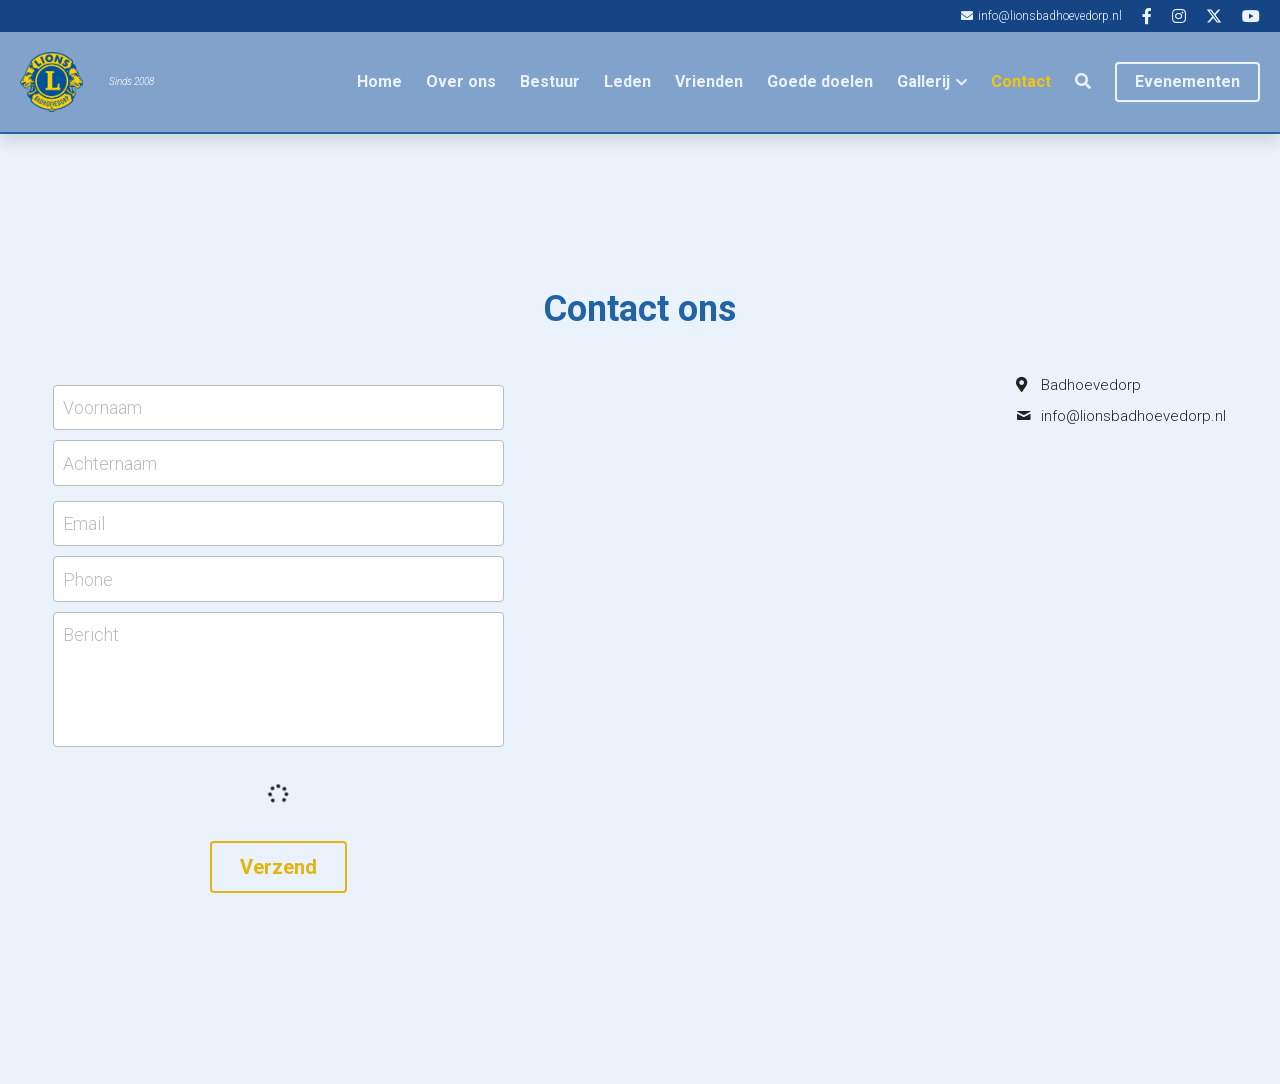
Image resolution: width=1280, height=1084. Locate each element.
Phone (88, 579)
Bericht (91, 634)
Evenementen (1187, 81)
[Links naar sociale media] (1147, 16)
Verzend (278, 867)
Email (84, 523)
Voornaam (102, 407)
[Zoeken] (1083, 81)
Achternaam (110, 462)
